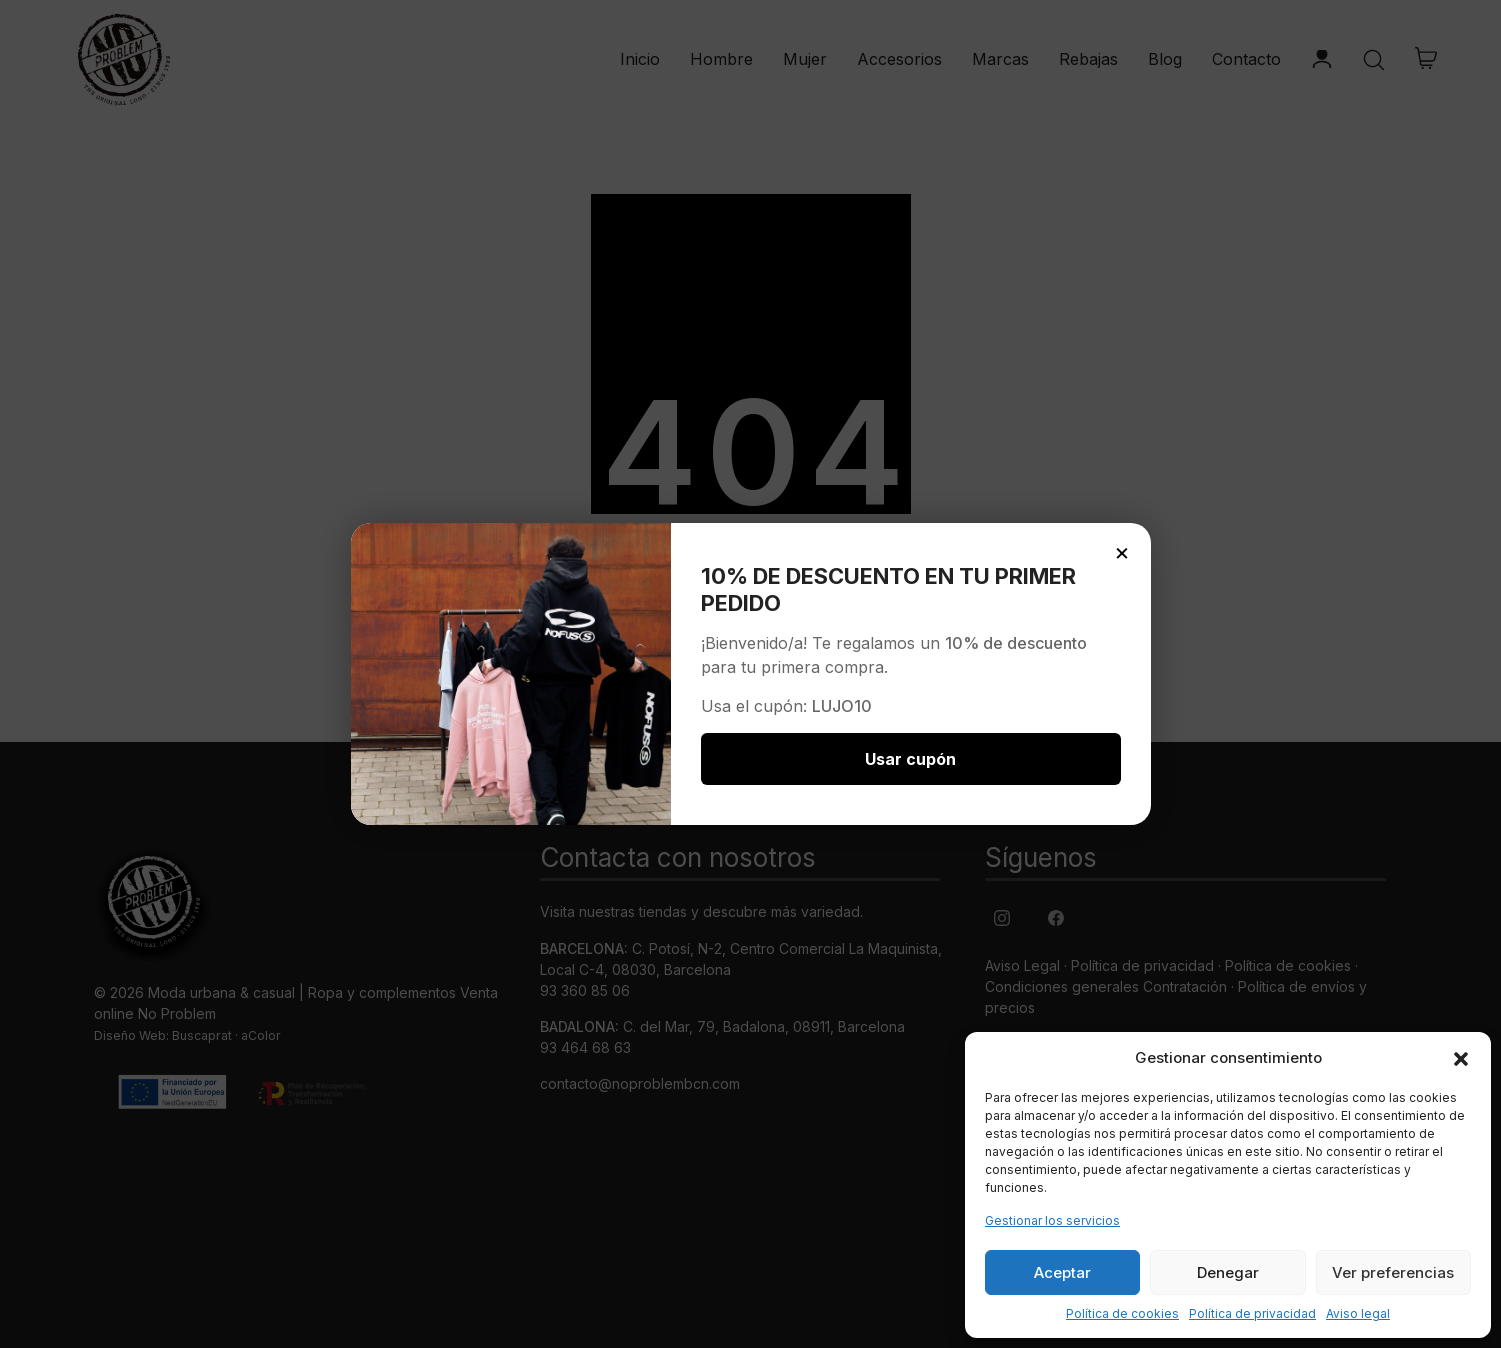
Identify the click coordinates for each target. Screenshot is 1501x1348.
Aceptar (1062, 1272)
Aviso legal (1358, 1313)
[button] (1461, 1058)
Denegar (1228, 1272)
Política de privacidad (1252, 1313)
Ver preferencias (1393, 1272)
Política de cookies (1122, 1313)
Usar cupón (910, 759)
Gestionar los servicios (1052, 1220)
